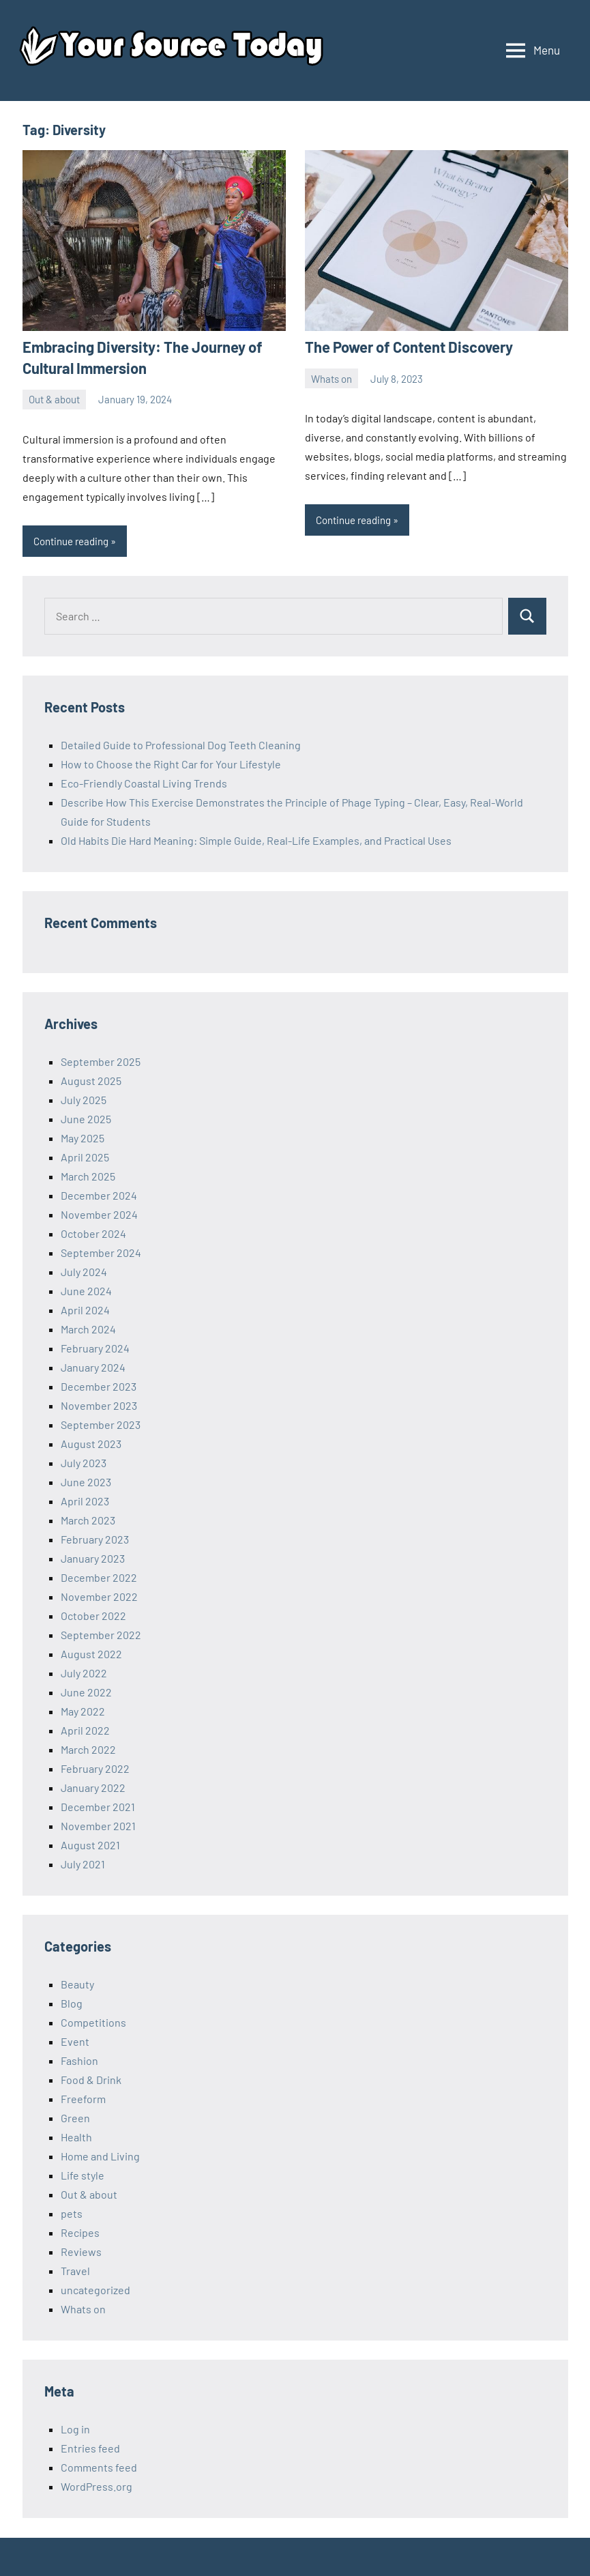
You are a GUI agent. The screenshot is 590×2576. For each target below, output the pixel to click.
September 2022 (101, 1634)
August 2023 (91, 1443)
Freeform (83, 2098)
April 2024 (85, 1309)
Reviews (81, 2251)
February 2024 (95, 1348)
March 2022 (88, 1749)
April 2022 (85, 1730)
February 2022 (95, 1768)
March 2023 (88, 1520)
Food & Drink (91, 2079)
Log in (75, 2428)
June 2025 (86, 1118)
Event (75, 2041)
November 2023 (99, 1405)
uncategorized (95, 2289)
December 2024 (99, 1195)
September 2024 (101, 1252)
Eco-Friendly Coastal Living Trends (144, 783)
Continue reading (70, 541)
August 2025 (91, 1080)
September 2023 (101, 1424)
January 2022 (93, 1787)
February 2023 (95, 1539)
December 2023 (98, 1386)
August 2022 (91, 1653)
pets (72, 2213)
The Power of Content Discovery (409, 347)
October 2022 (93, 1615)
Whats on (331, 379)
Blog (72, 2003)
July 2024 (84, 1271)
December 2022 (99, 1577)
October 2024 (93, 1233)
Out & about (54, 399)
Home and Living (100, 2156)
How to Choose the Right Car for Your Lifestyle (171, 763)
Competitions (93, 2022)
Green (75, 2117)
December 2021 (98, 1806)
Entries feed (90, 2448)
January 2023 (93, 1558)
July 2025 (83, 1099)
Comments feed (99, 2467)
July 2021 (83, 1863)
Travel (75, 2270)
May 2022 (83, 1711)
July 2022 (84, 1672)
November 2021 (98, 1825)
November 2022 (99, 1596)
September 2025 (101, 1061)
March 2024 (88, 1328)
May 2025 (82, 1137)
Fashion (79, 2060)
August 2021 (90, 1844)
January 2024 (93, 1367)
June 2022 (86, 1691)
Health (76, 2136)
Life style (82, 2175)
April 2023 (85, 1500)
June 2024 (86, 1290)
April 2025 (85, 1156)
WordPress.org (96, 2486)
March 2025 (88, 1176)
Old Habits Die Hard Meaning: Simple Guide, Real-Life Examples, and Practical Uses (256, 840)
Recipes (80, 2232)
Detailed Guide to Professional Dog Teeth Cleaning (181, 744)
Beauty (77, 1984)
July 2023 (83, 1462)
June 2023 (86, 1481)
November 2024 (99, 1214)
